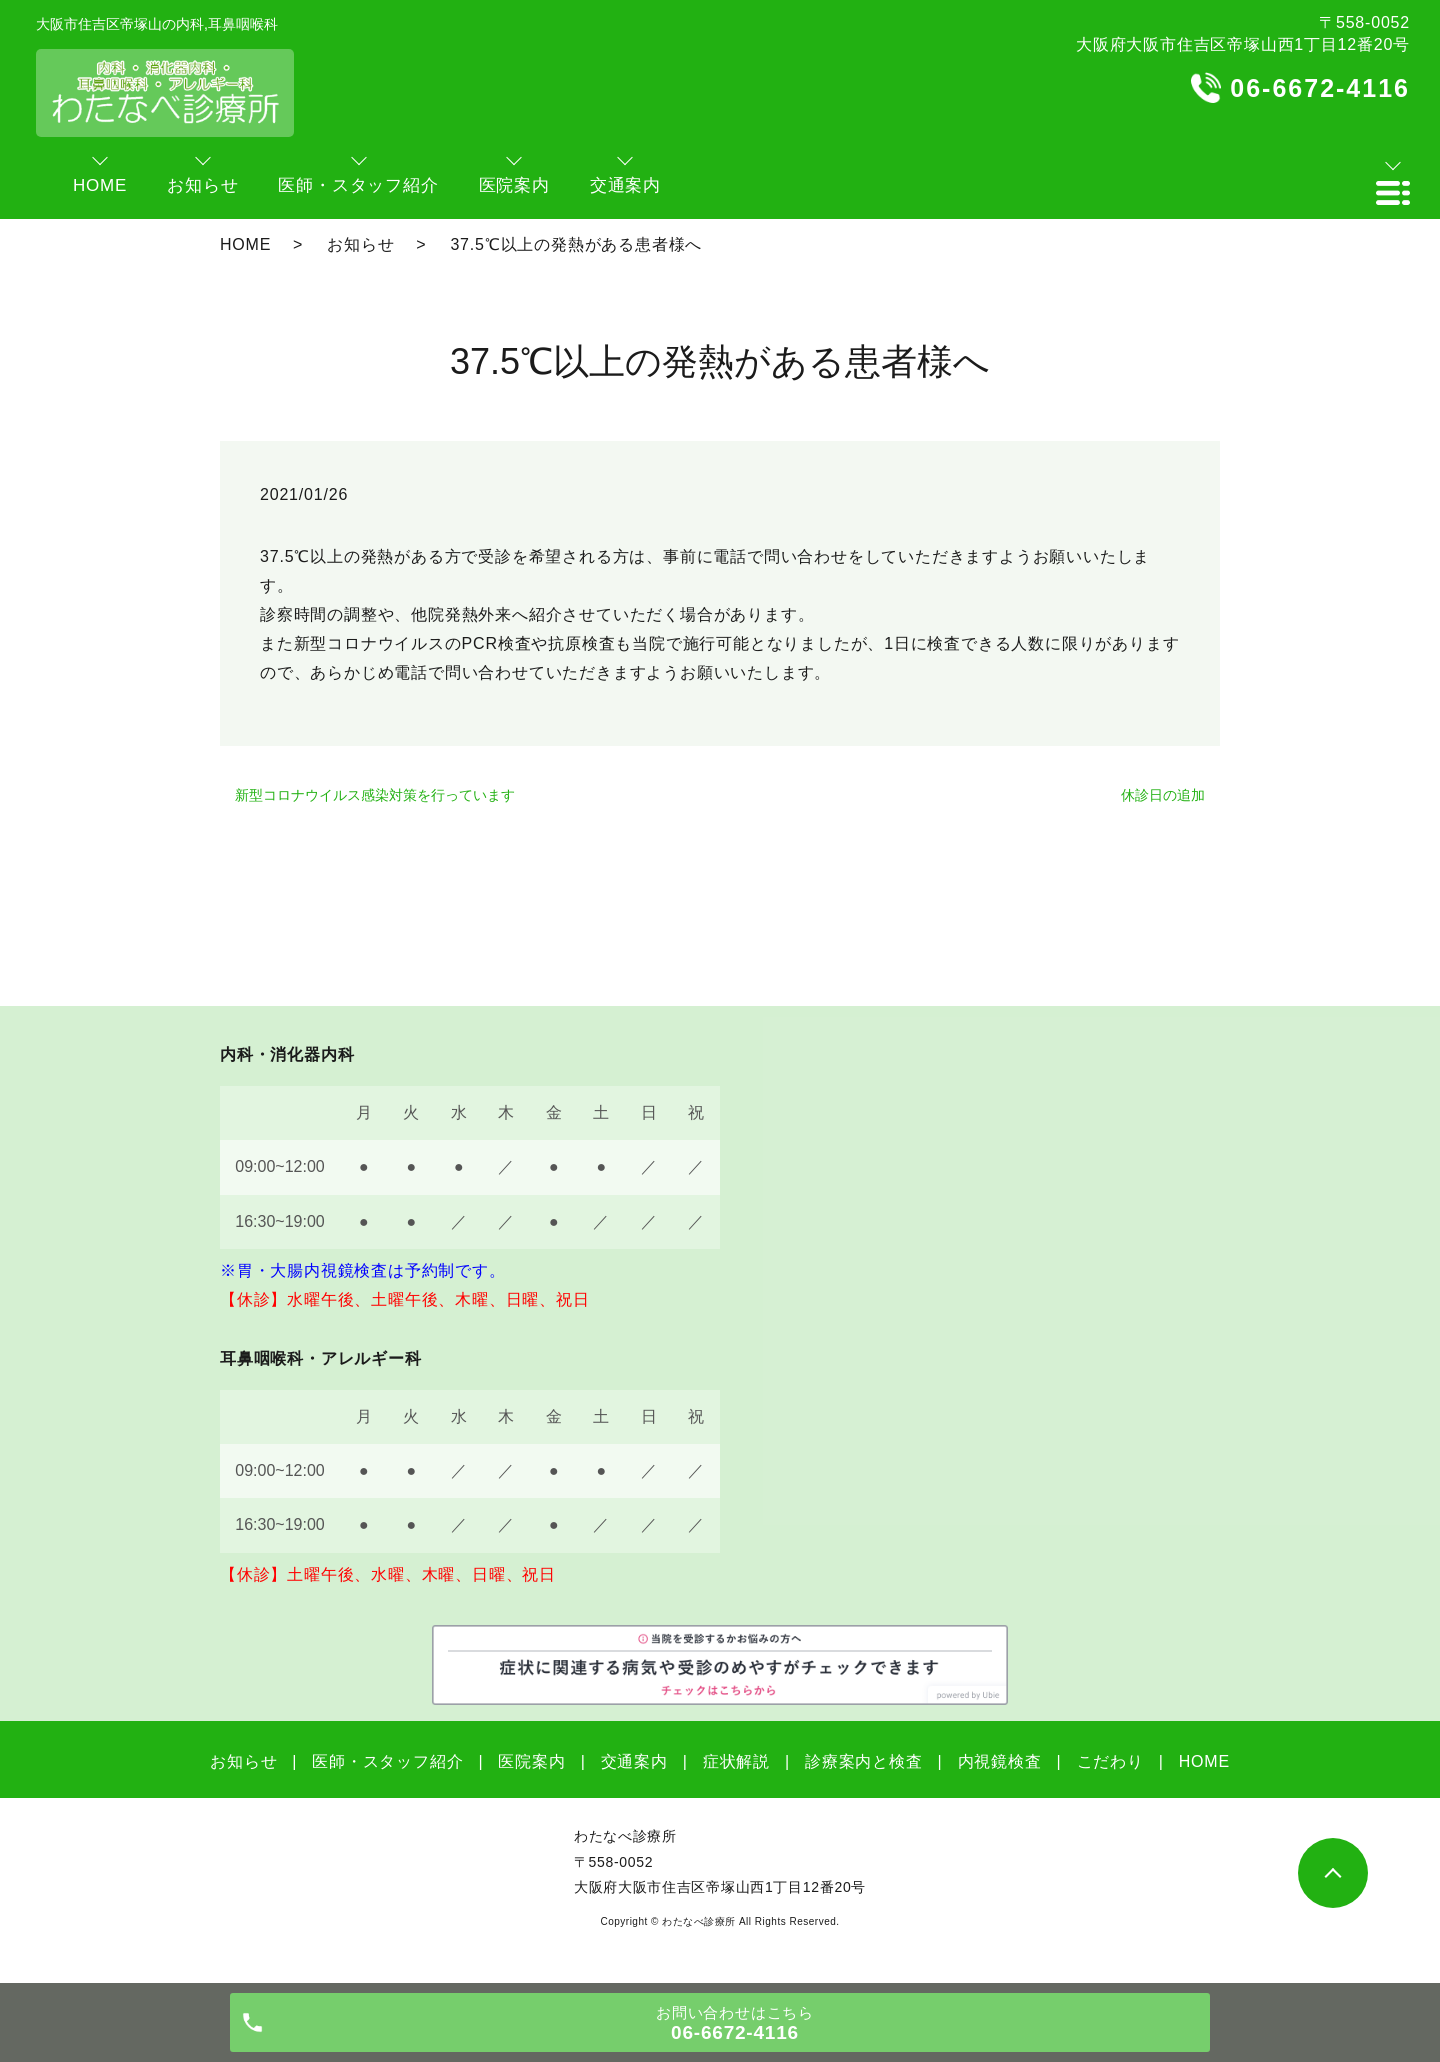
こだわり (1110, 1761)
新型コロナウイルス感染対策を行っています (375, 795)
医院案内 (531, 1761)
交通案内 (634, 1761)
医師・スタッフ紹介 (387, 1761)
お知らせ (360, 244)
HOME (245, 244)
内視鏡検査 (1000, 1761)
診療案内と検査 (864, 1761)
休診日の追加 (1163, 795)
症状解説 (736, 1761)
